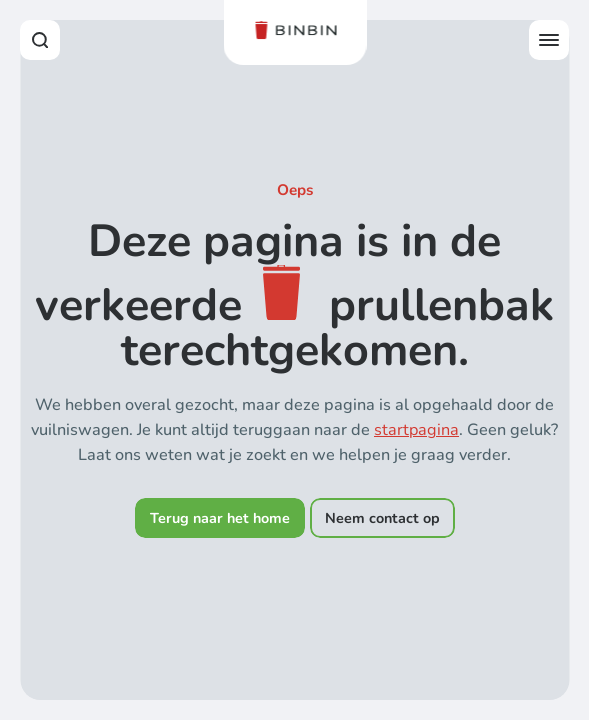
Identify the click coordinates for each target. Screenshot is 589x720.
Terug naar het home (220, 518)
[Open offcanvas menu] (549, 40)
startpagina (416, 430)
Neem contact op (382, 518)
